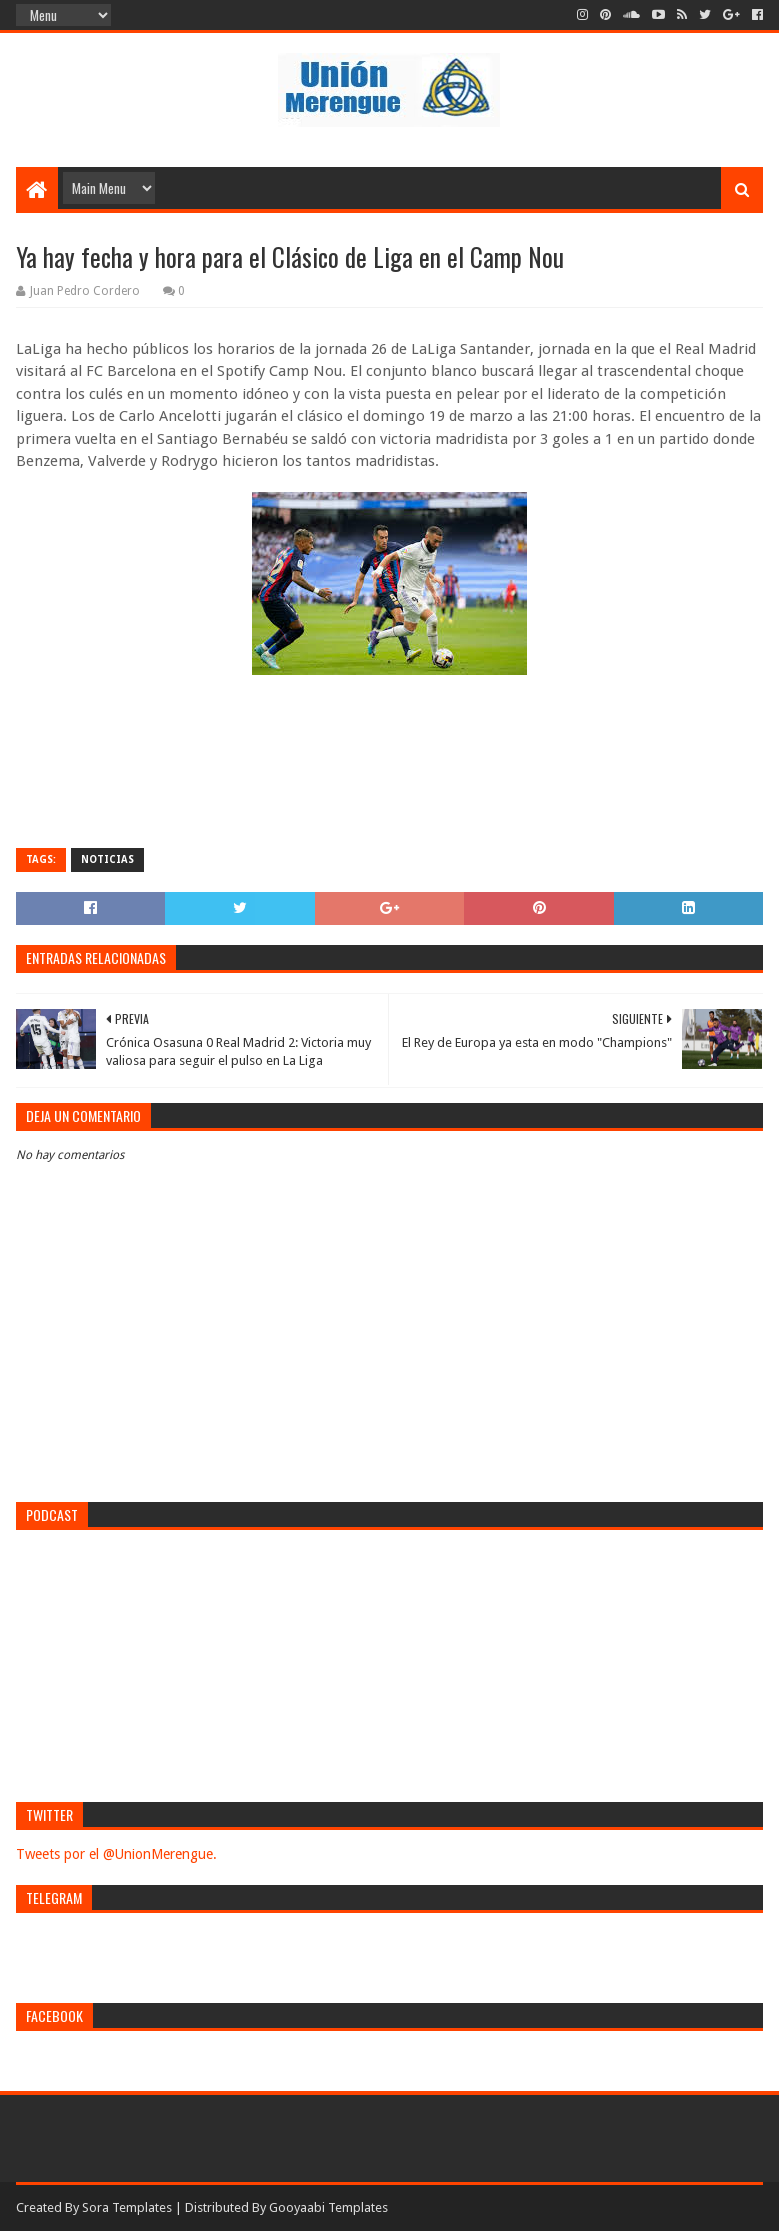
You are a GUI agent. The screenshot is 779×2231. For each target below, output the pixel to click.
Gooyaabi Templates (328, 2207)
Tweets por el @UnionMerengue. (116, 1854)
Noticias (107, 859)
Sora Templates (127, 2207)
